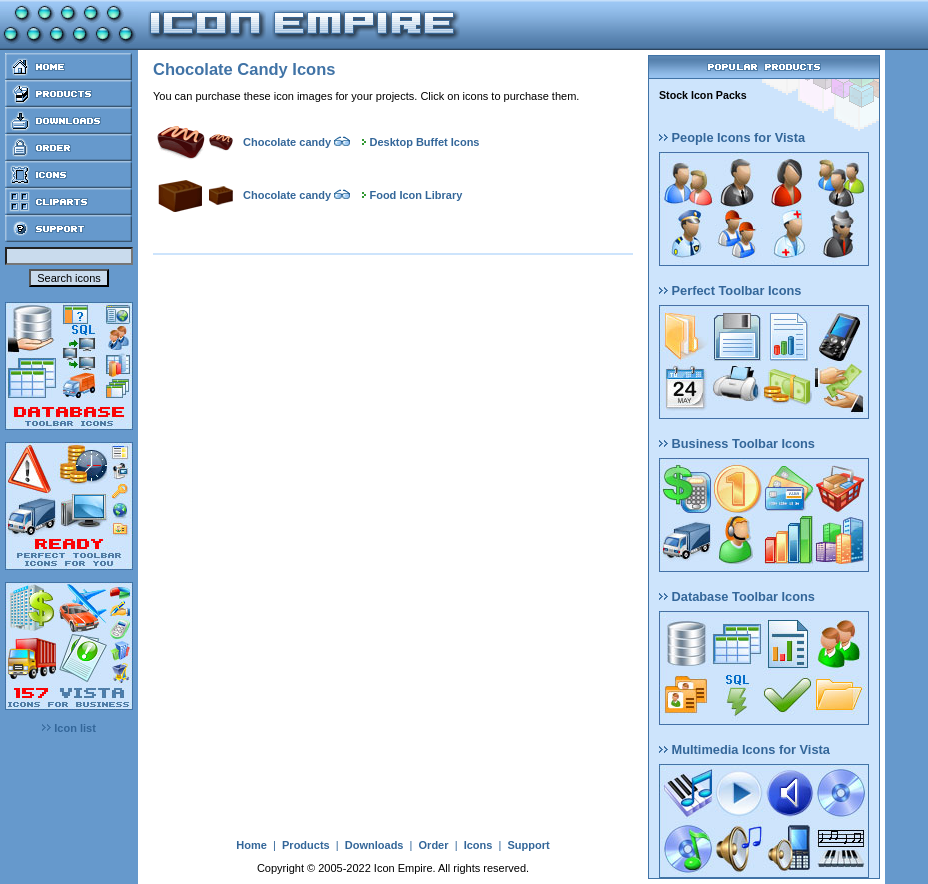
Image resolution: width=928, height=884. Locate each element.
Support (528, 845)
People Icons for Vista (732, 137)
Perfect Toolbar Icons (730, 290)
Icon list (69, 728)
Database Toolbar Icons (737, 596)
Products (306, 845)
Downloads (374, 845)
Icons (478, 845)
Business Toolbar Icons (737, 443)
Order (434, 845)
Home (251, 845)
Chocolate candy (287, 142)
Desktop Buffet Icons (424, 142)
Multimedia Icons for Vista (744, 749)
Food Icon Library (415, 195)
